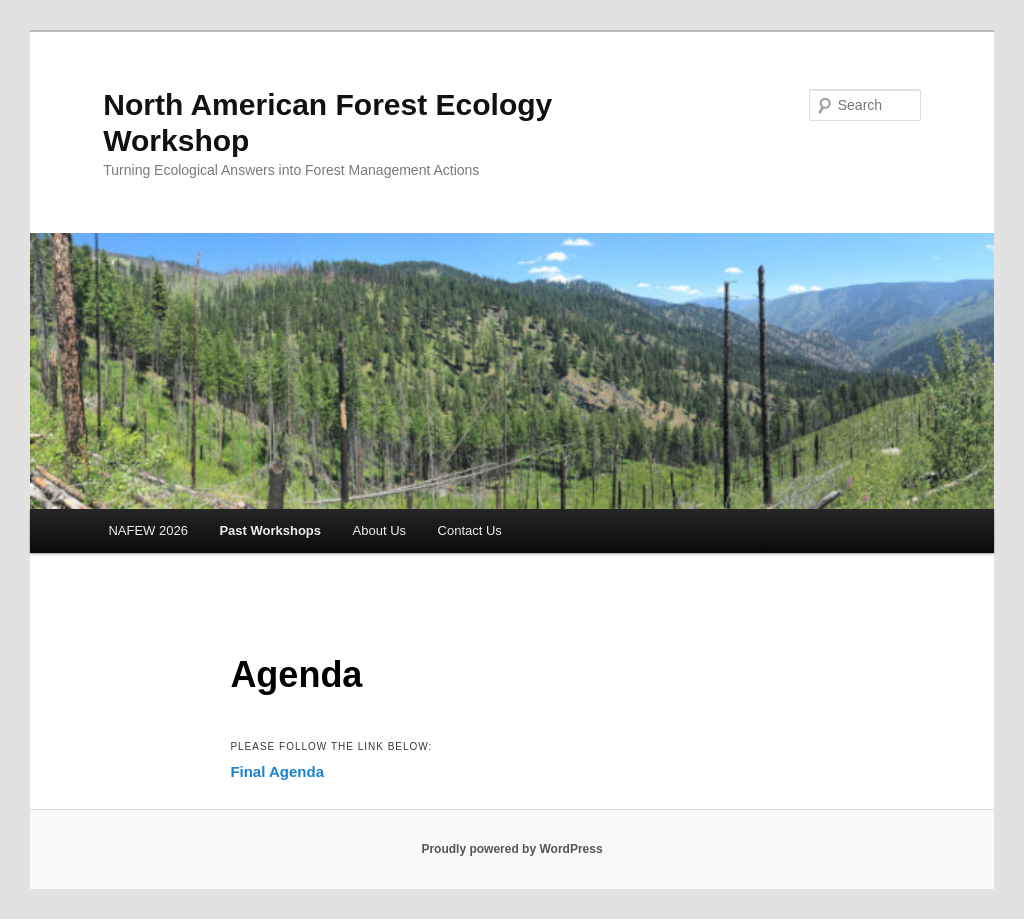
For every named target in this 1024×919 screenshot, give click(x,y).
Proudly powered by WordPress (511, 849)
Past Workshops (270, 530)
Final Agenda (277, 771)
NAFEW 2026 (147, 530)
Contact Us (470, 530)
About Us (379, 530)
